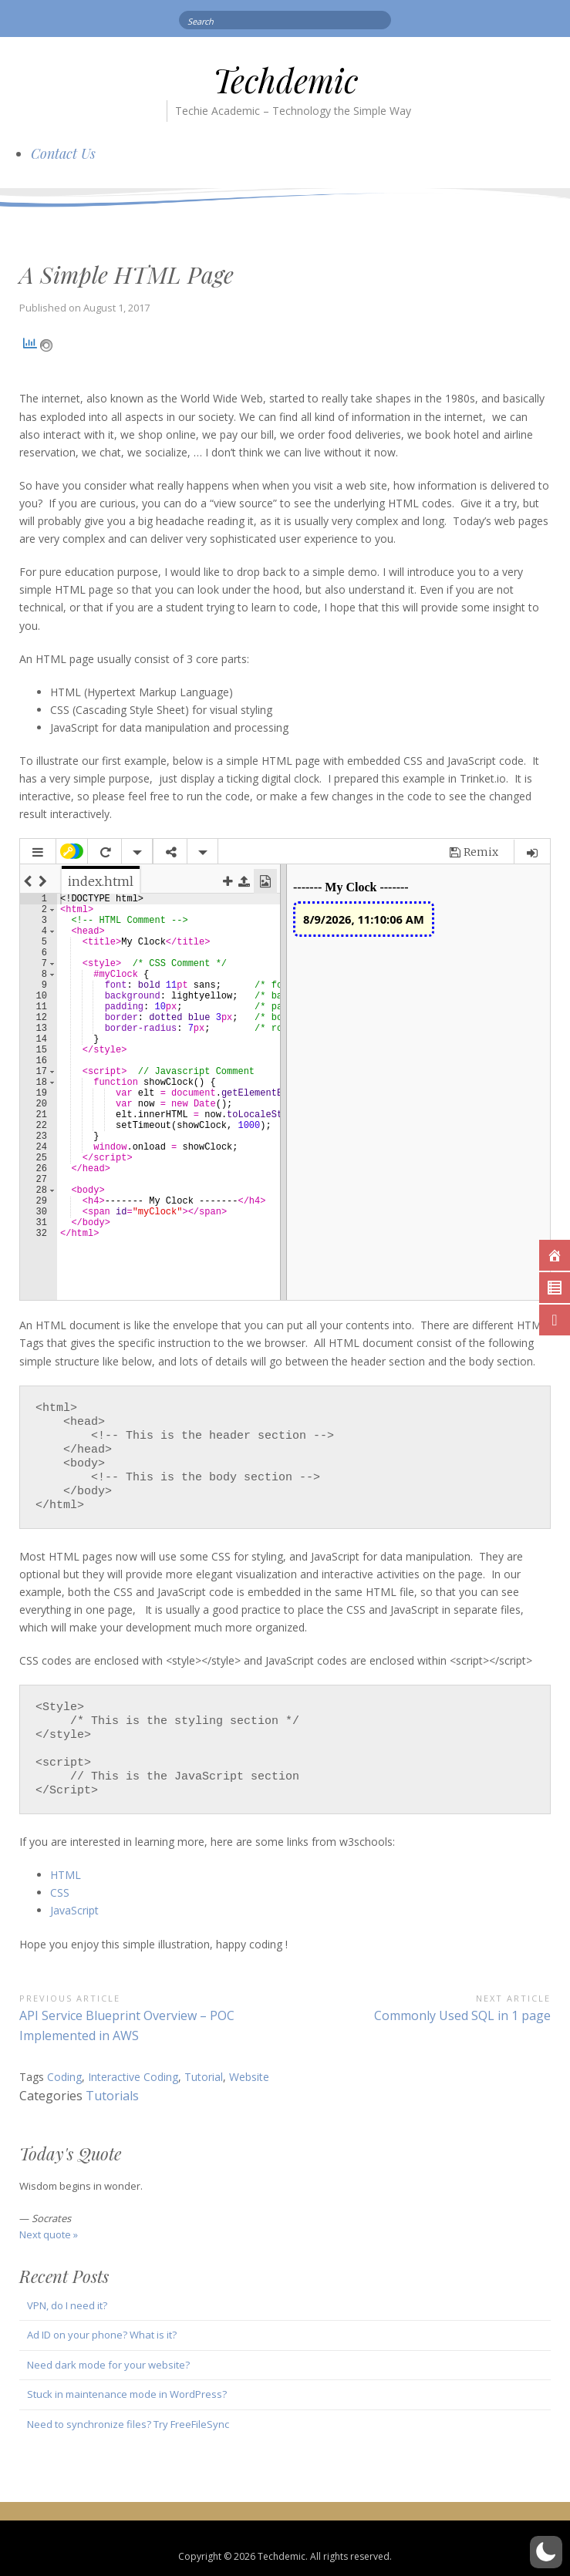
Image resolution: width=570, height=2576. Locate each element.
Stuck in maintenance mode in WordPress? (127, 2394)
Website (249, 2076)
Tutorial (203, 2076)
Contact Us (63, 153)
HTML (67, 1874)
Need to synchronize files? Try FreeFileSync (128, 2424)
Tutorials (112, 2095)
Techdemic (285, 80)
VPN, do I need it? (67, 2305)
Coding (64, 2076)
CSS (59, 1892)
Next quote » (48, 2234)
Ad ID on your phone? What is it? (102, 2335)
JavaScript (74, 1910)
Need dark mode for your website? (108, 2365)
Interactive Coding (133, 2076)
